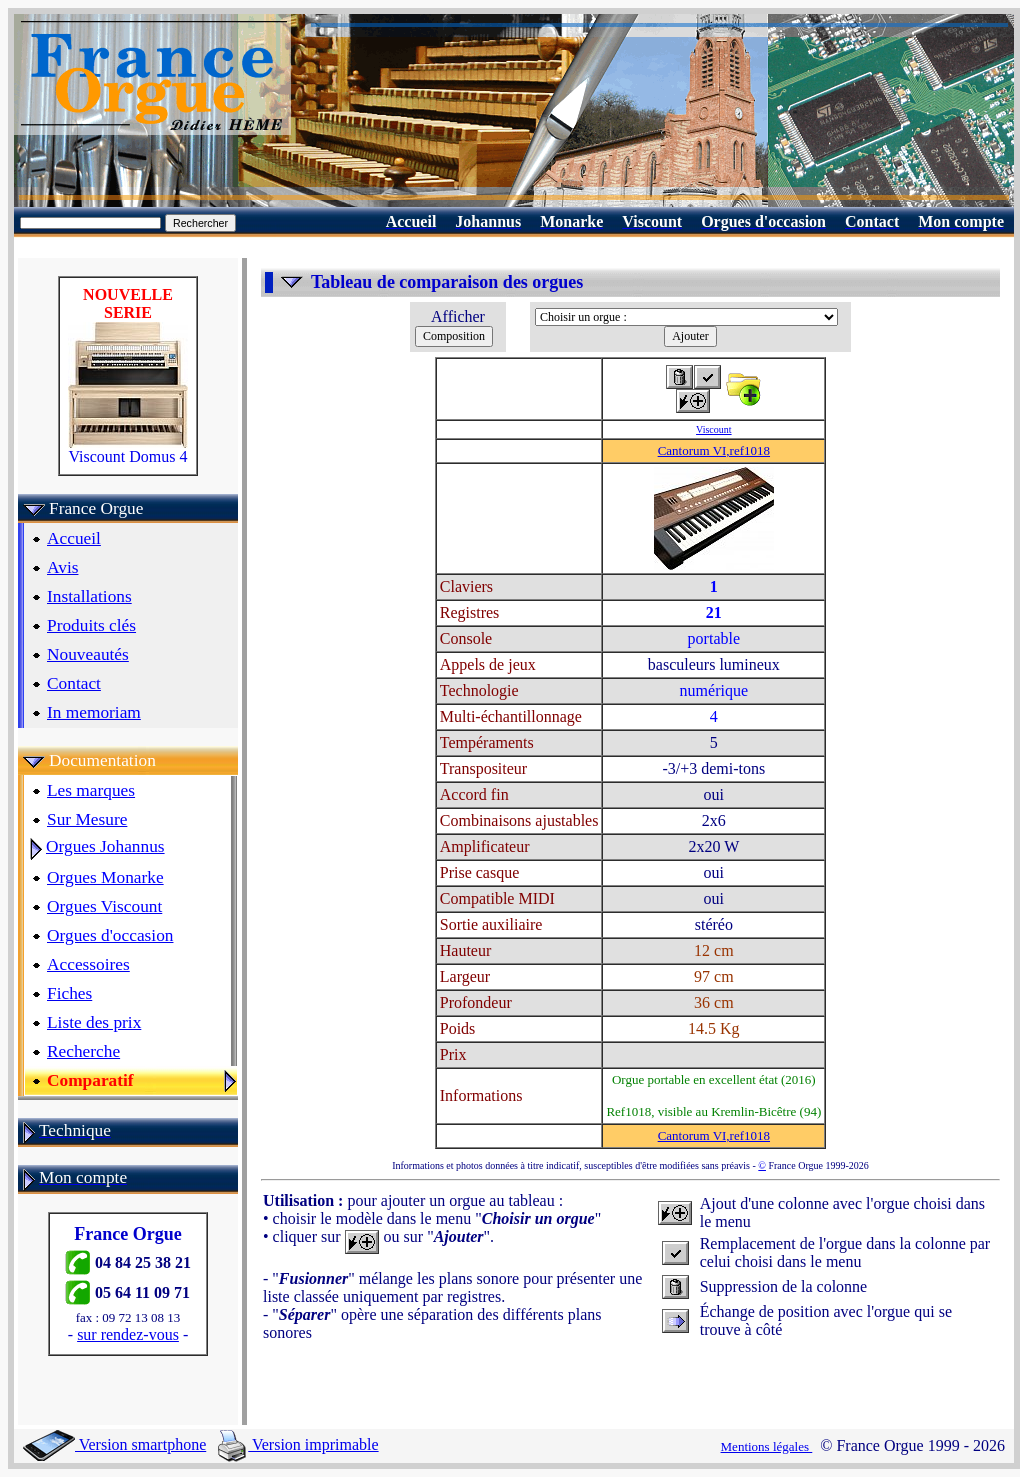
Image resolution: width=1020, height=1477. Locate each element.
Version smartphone (114, 1444)
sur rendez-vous (128, 1334)
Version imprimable (298, 1444)
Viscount (714, 429)
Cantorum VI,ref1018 (714, 450)
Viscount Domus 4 (128, 449)
